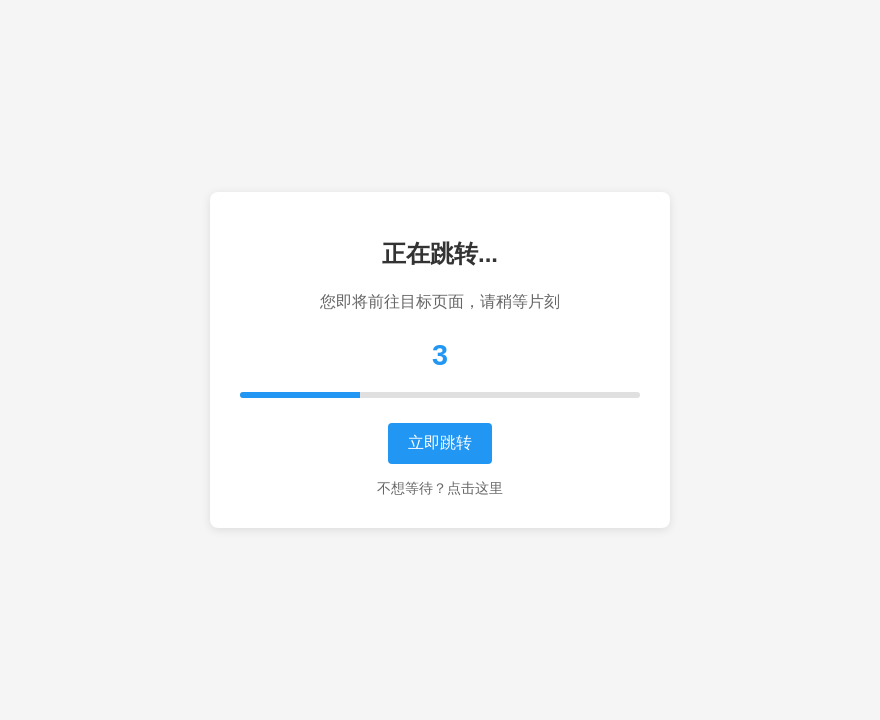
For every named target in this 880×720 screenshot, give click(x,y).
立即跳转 (440, 442)
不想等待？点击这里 (440, 488)
